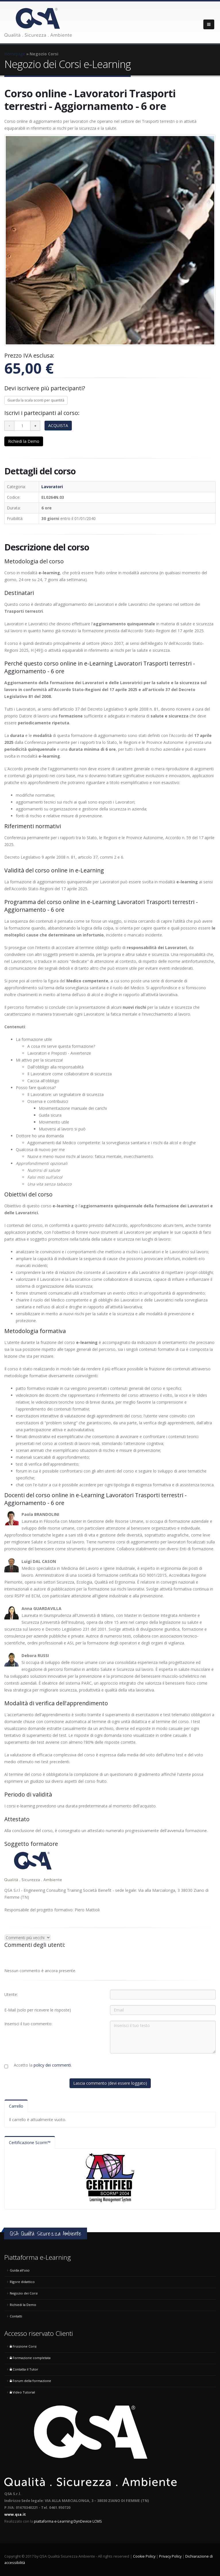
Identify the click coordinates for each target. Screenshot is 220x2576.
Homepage (14, 54)
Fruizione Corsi (23, 2346)
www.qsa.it (15, 2514)
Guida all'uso (20, 2270)
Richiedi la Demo (23, 441)
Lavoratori (52, 486)
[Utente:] (163, 1994)
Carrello (16, 2106)
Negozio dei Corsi (24, 2293)
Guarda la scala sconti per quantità (35, 400)
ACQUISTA (58, 425)
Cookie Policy (144, 2556)
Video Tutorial (22, 2392)
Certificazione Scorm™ (30, 2142)
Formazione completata (30, 2358)
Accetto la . (43, 2065)
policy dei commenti (52, 2065)
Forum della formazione (30, 2381)
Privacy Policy (170, 2556)
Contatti (16, 2316)
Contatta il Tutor (24, 2369)
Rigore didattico (22, 2282)
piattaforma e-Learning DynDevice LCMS (68, 2521)
